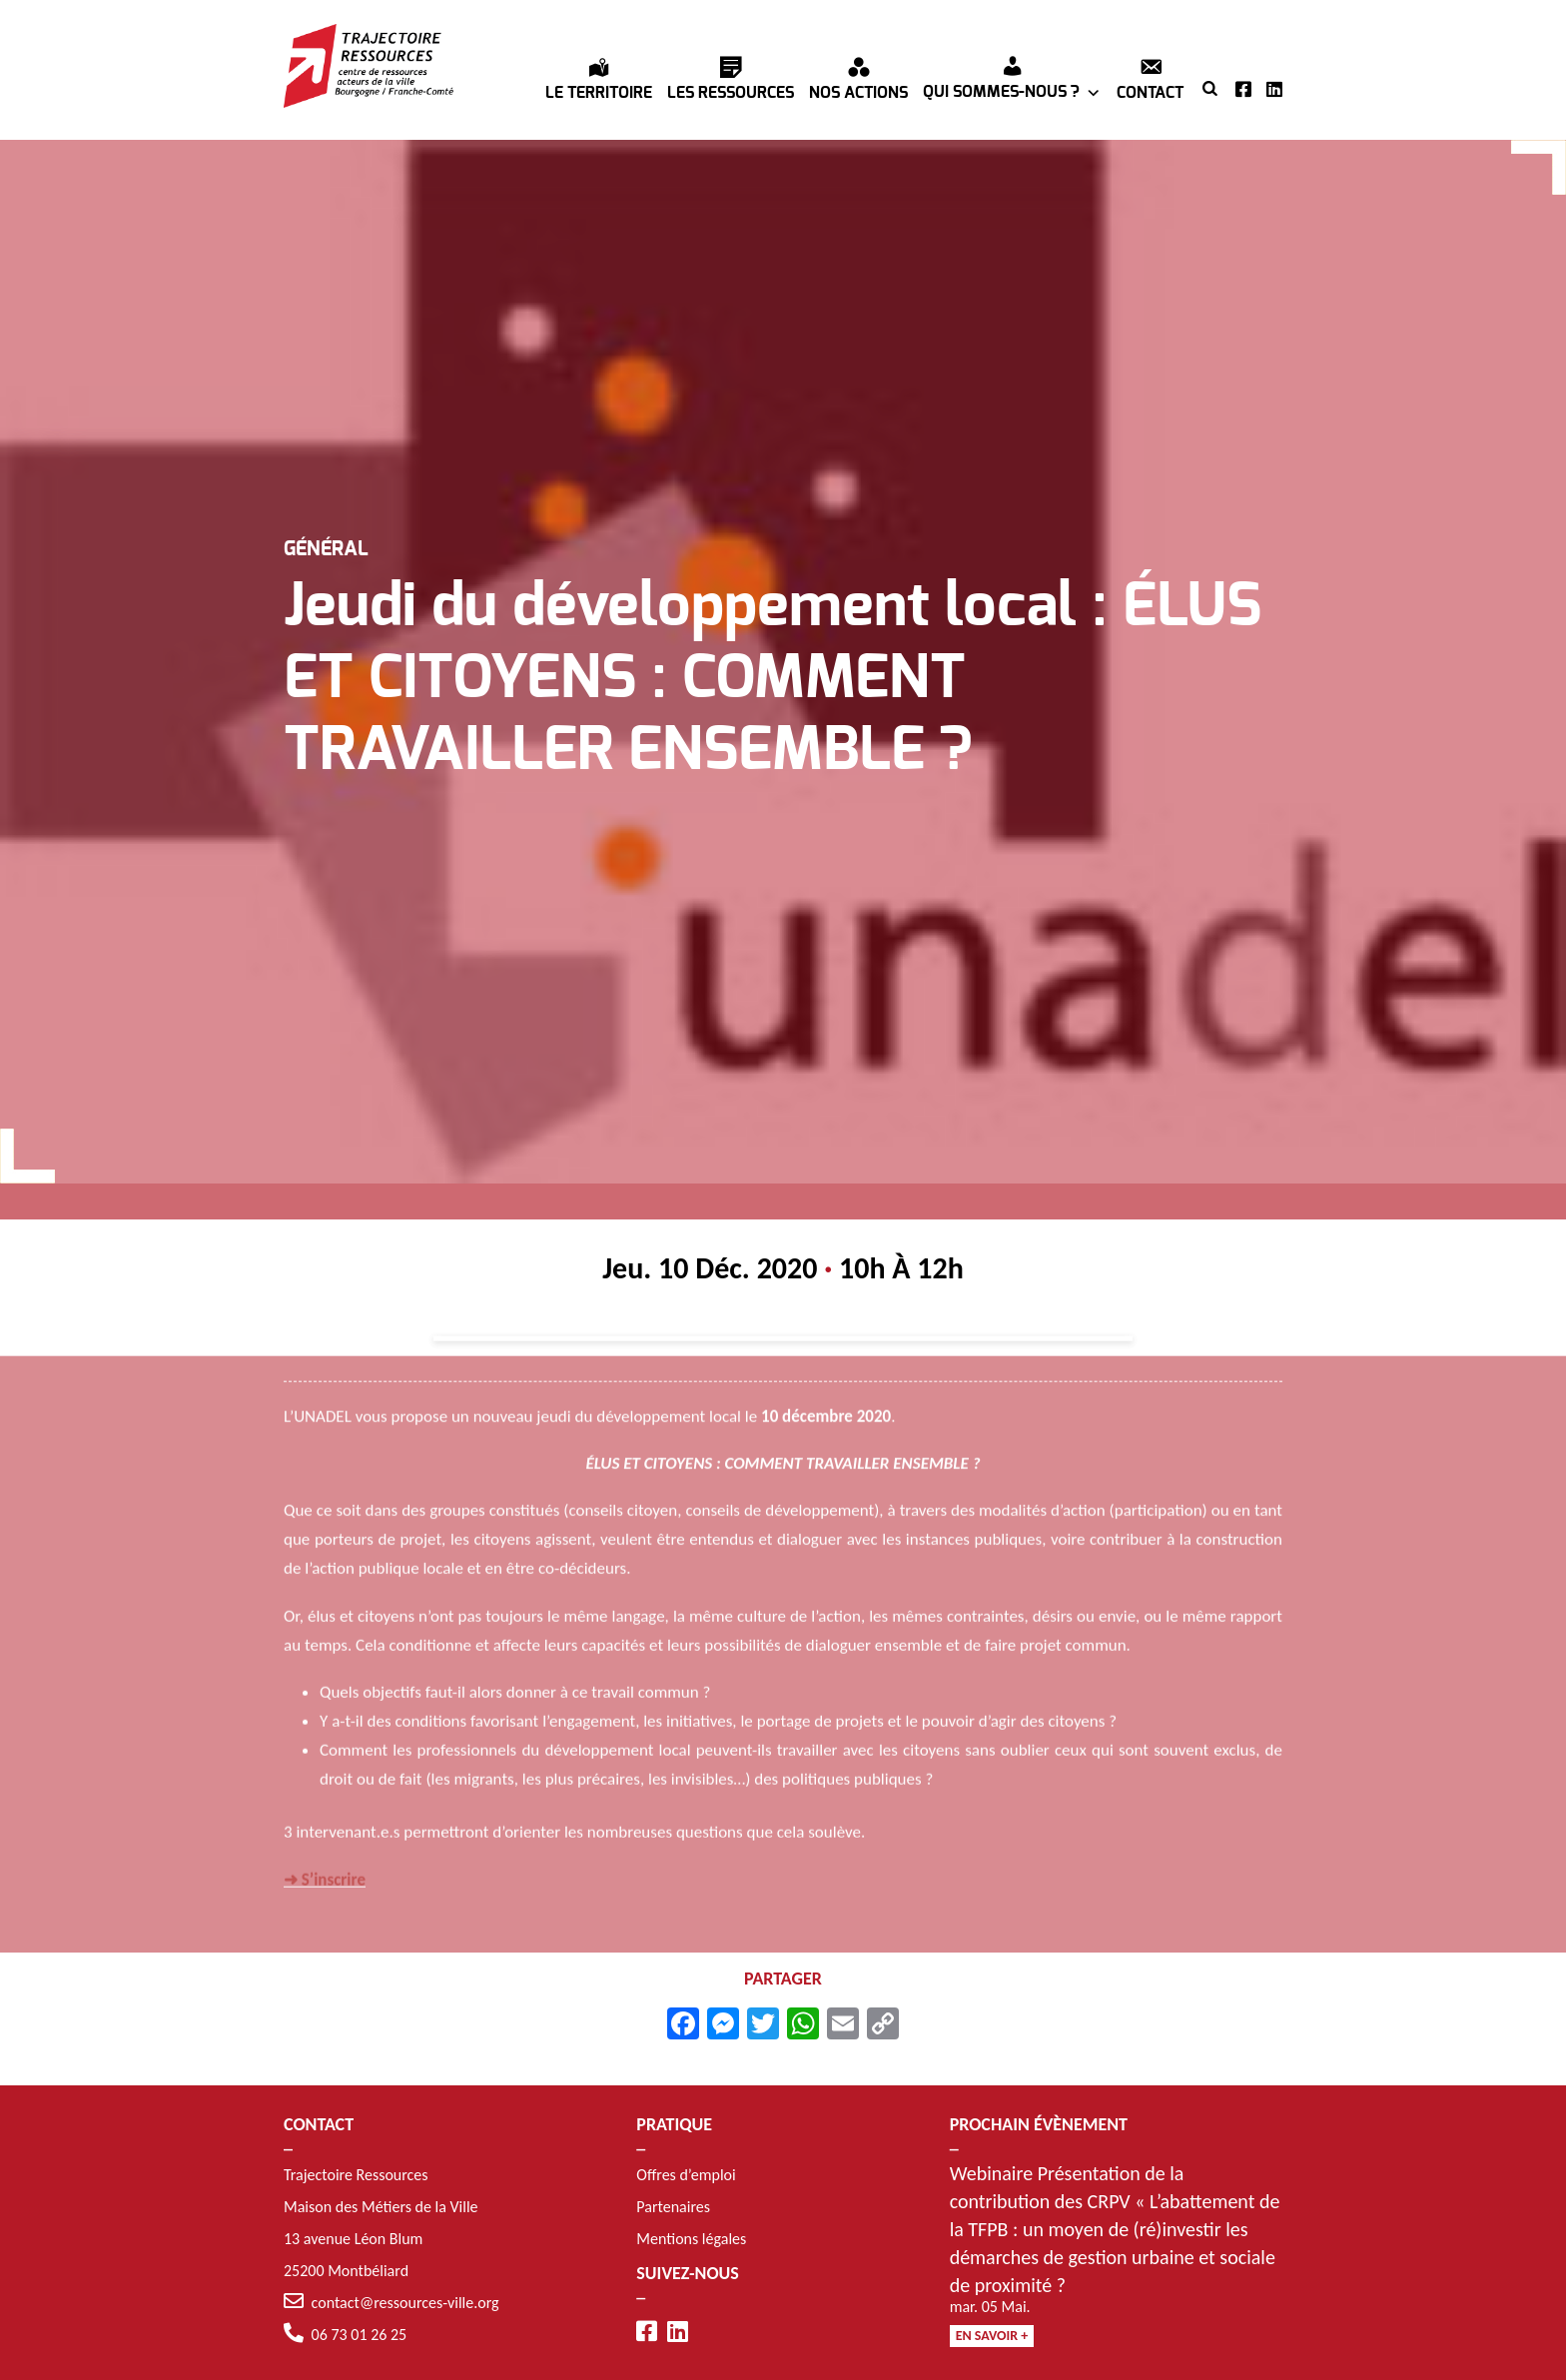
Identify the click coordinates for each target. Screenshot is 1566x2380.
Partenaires (673, 2206)
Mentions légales (691, 2238)
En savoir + (992, 2335)
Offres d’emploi (685, 2174)
